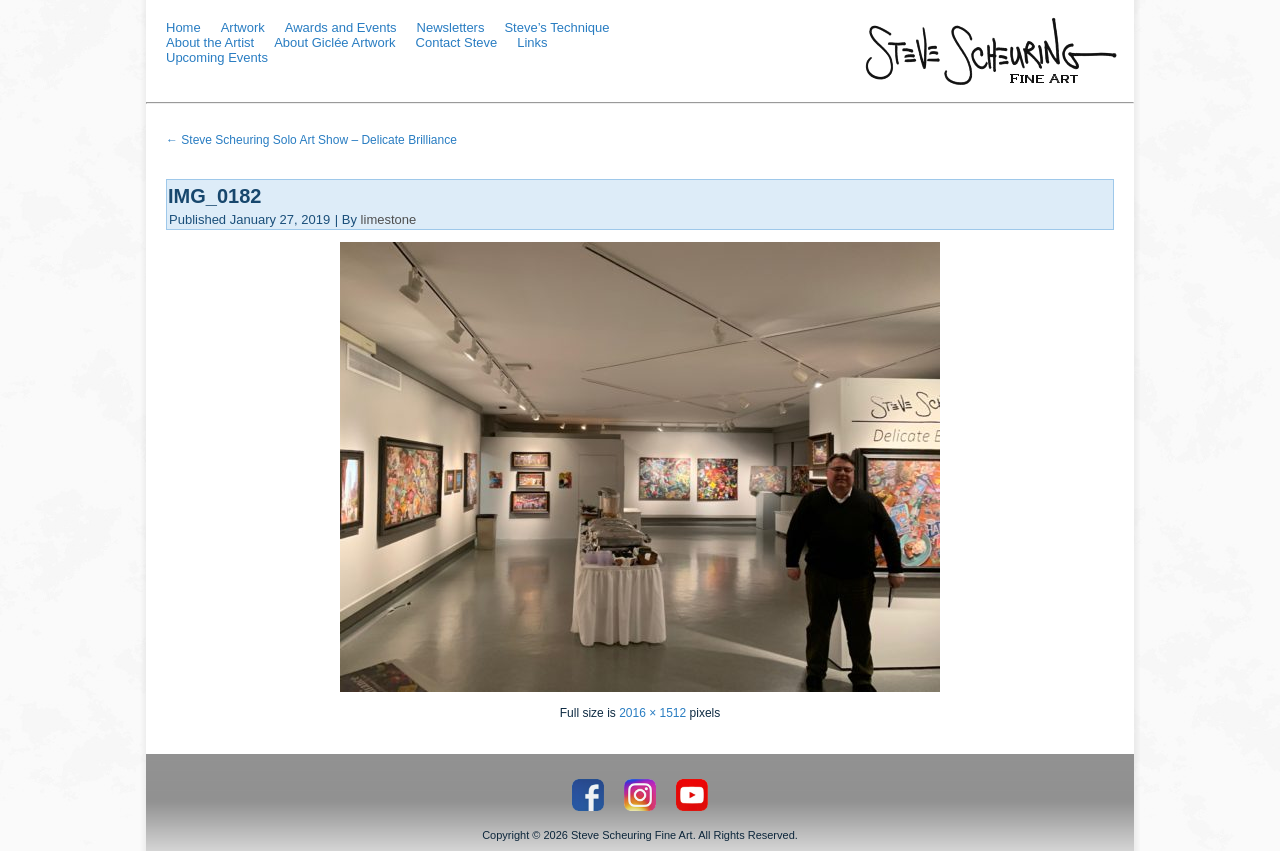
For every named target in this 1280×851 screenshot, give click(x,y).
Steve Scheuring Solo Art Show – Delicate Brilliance (311, 140)
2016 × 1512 (652, 713)
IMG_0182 (214, 196)
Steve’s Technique (556, 27)
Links (532, 42)
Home (183, 27)
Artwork (243, 27)
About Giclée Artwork (334, 42)
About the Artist (210, 42)
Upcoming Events (217, 57)
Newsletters (451, 27)
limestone (389, 219)
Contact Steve (457, 42)
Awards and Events (341, 27)
